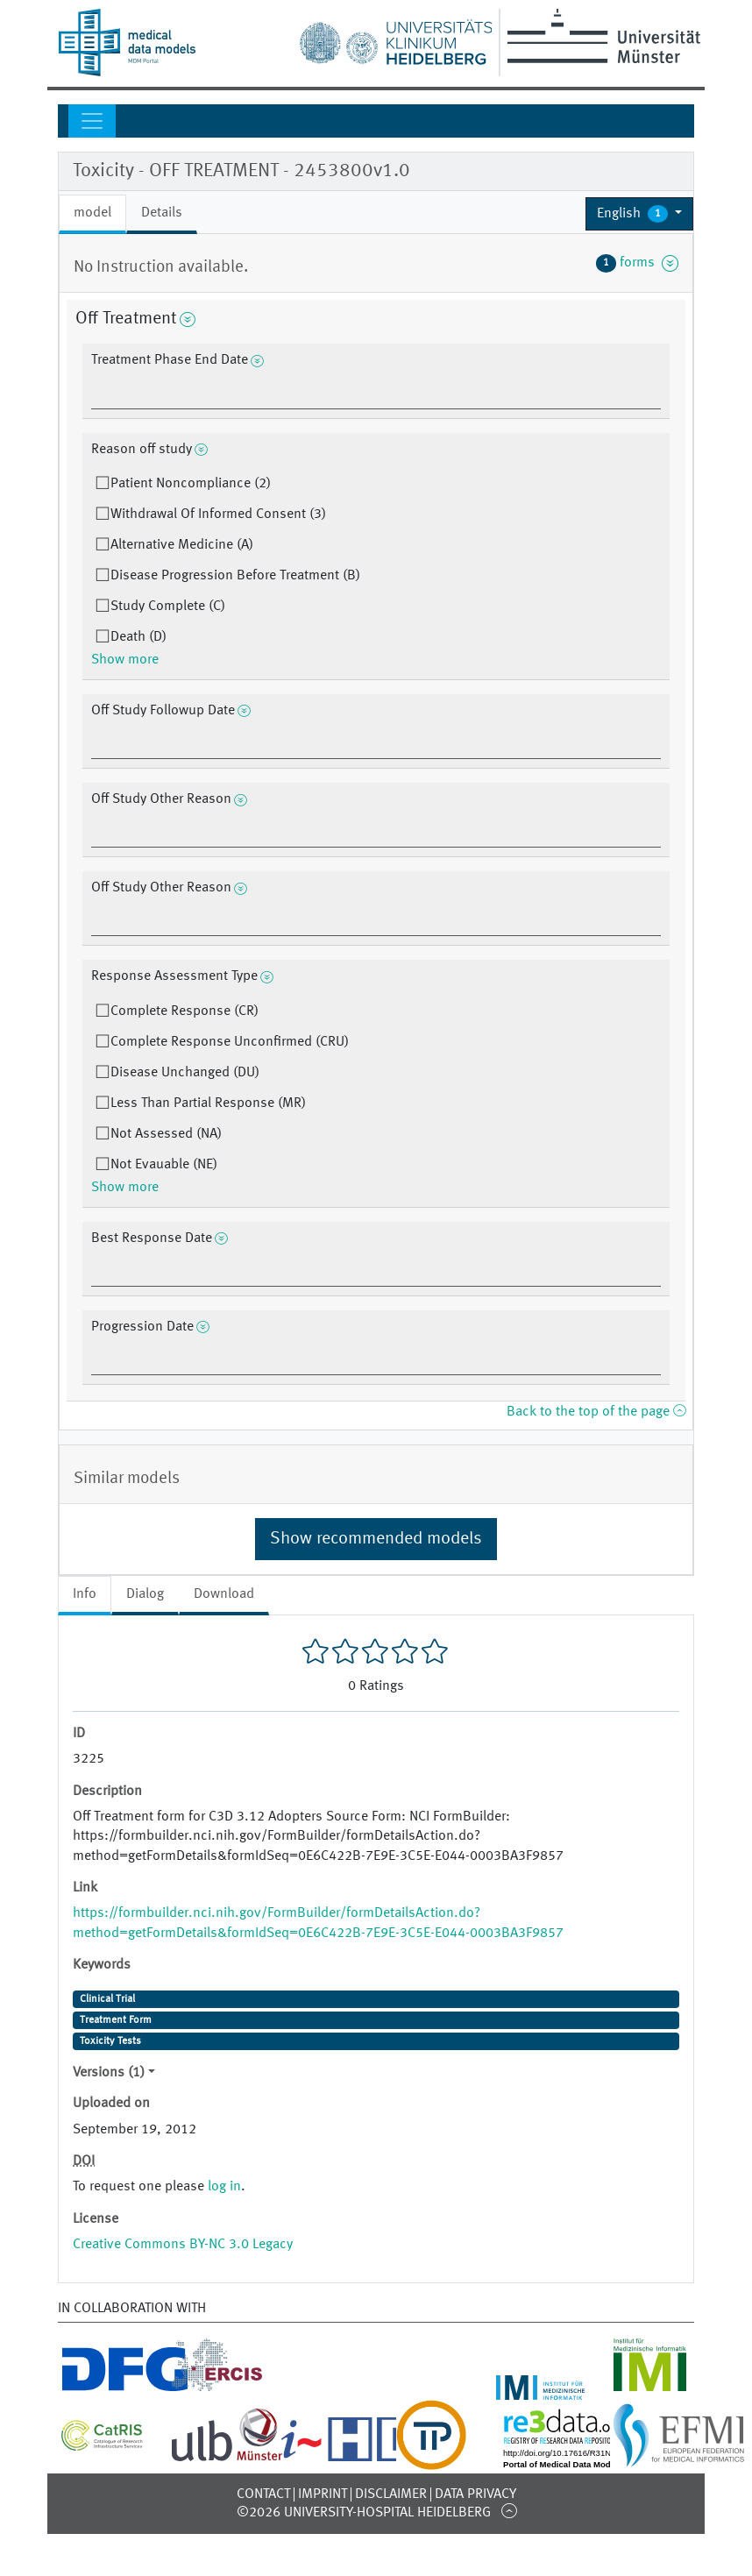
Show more (125, 660)
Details (161, 213)
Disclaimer (391, 2494)
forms (637, 263)
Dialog (145, 1594)
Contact (263, 2494)
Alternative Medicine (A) (181, 545)
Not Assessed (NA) (166, 1134)
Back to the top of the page (596, 1412)
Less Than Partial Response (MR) (208, 1103)
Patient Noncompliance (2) (190, 484)
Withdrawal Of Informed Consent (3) (218, 514)
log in (224, 2187)
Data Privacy (475, 2494)
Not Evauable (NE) (163, 1165)
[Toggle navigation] (92, 121)
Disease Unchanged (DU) (184, 1073)
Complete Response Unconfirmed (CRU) (229, 1042)
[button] (639, 214)
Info (84, 1594)
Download (224, 1594)
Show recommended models (376, 1539)
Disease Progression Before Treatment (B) (235, 576)
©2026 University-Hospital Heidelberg (364, 2513)
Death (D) (138, 637)
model (92, 213)
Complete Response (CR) (184, 1011)
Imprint (322, 2494)
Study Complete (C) (167, 607)
